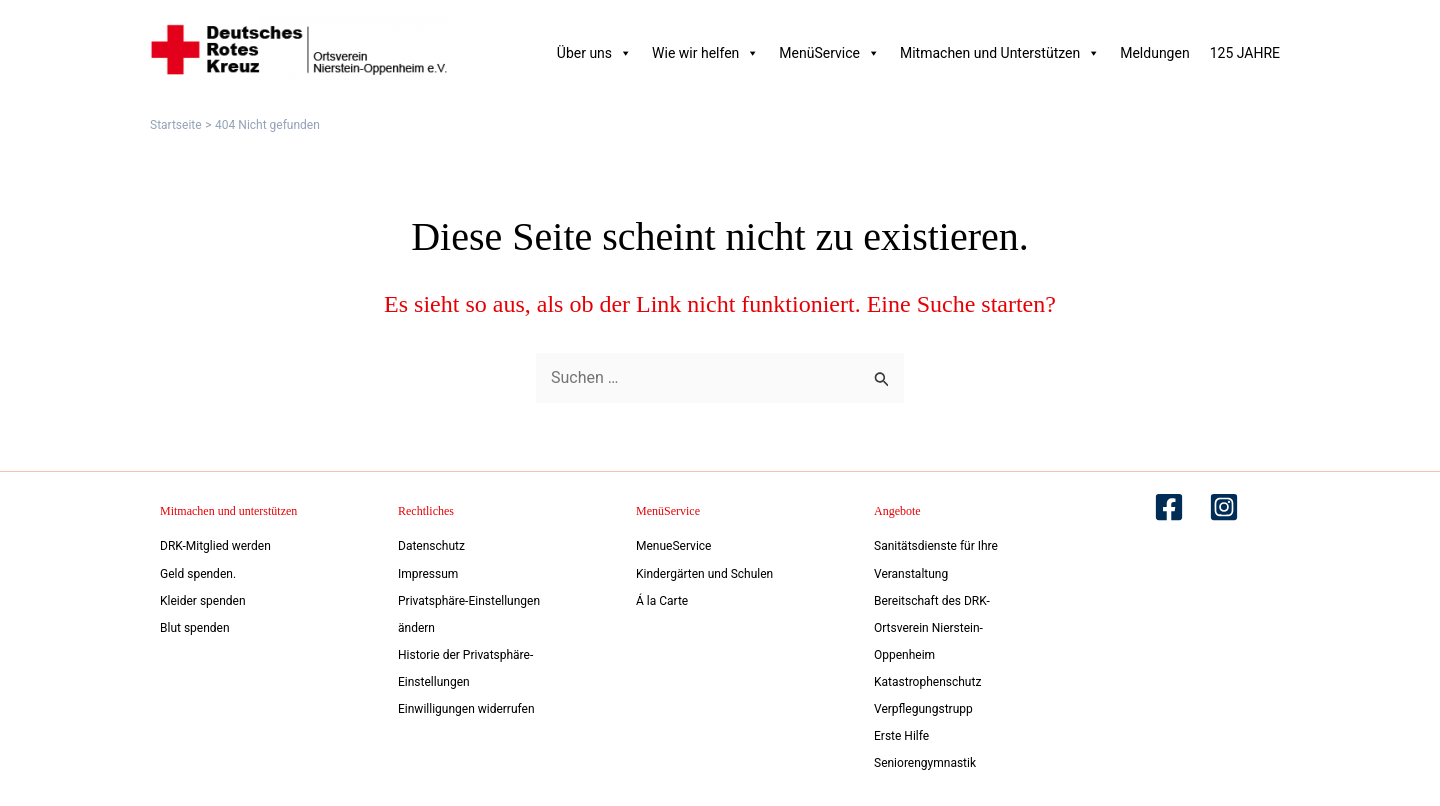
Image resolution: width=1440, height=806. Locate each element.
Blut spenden (195, 626)
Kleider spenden (203, 598)
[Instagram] (1224, 504)
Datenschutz (431, 543)
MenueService (673, 543)
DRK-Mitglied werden (215, 543)
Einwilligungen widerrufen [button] (466, 708)
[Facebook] (1169, 504)
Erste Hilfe (901, 735)
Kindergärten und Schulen (704, 571)
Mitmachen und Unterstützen (1000, 53)
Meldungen (1154, 53)
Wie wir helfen (705, 53)
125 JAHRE (1245, 53)
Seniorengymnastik (925, 763)
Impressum (428, 571)
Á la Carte (662, 598)
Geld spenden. (198, 571)
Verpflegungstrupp (923, 708)
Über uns (594, 53)
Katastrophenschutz (927, 680)
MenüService (829, 53)
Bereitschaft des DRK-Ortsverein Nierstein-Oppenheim (932, 625)
